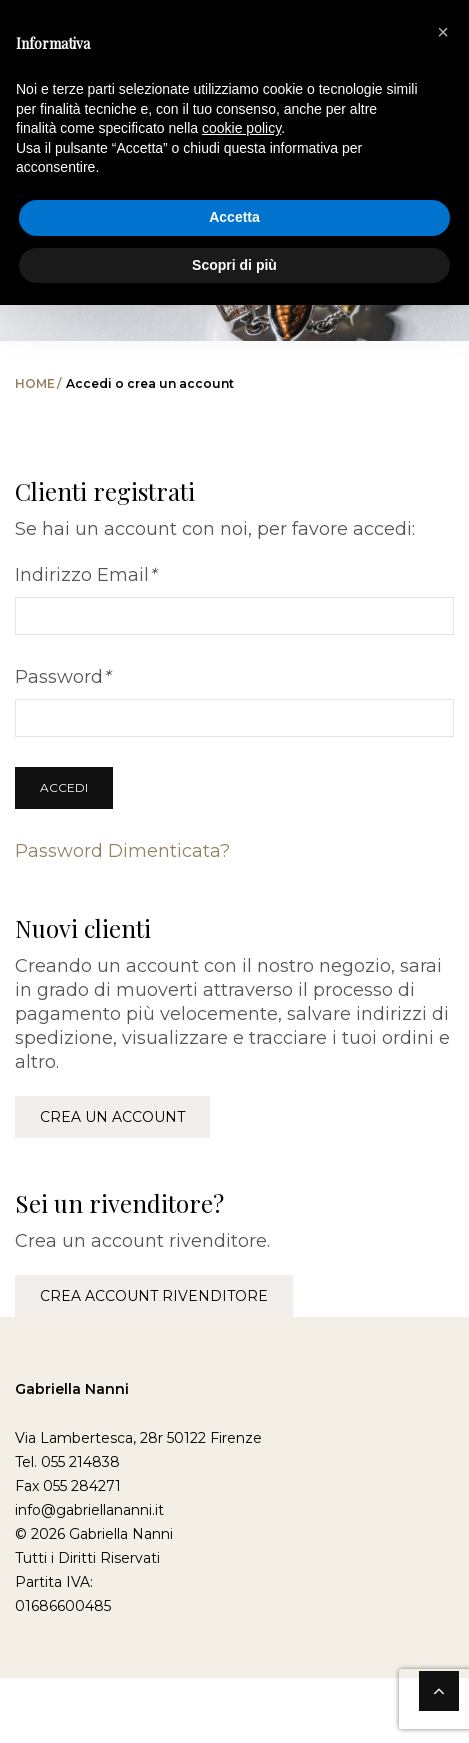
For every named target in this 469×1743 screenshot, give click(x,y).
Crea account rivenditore (154, 1296)
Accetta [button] (234, 217)
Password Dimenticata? (122, 851)
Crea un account (112, 1117)
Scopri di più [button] (234, 265)
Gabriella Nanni (72, 1389)
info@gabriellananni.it (89, 1510)
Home (35, 383)
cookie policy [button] (241, 128)
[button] (443, 32)
